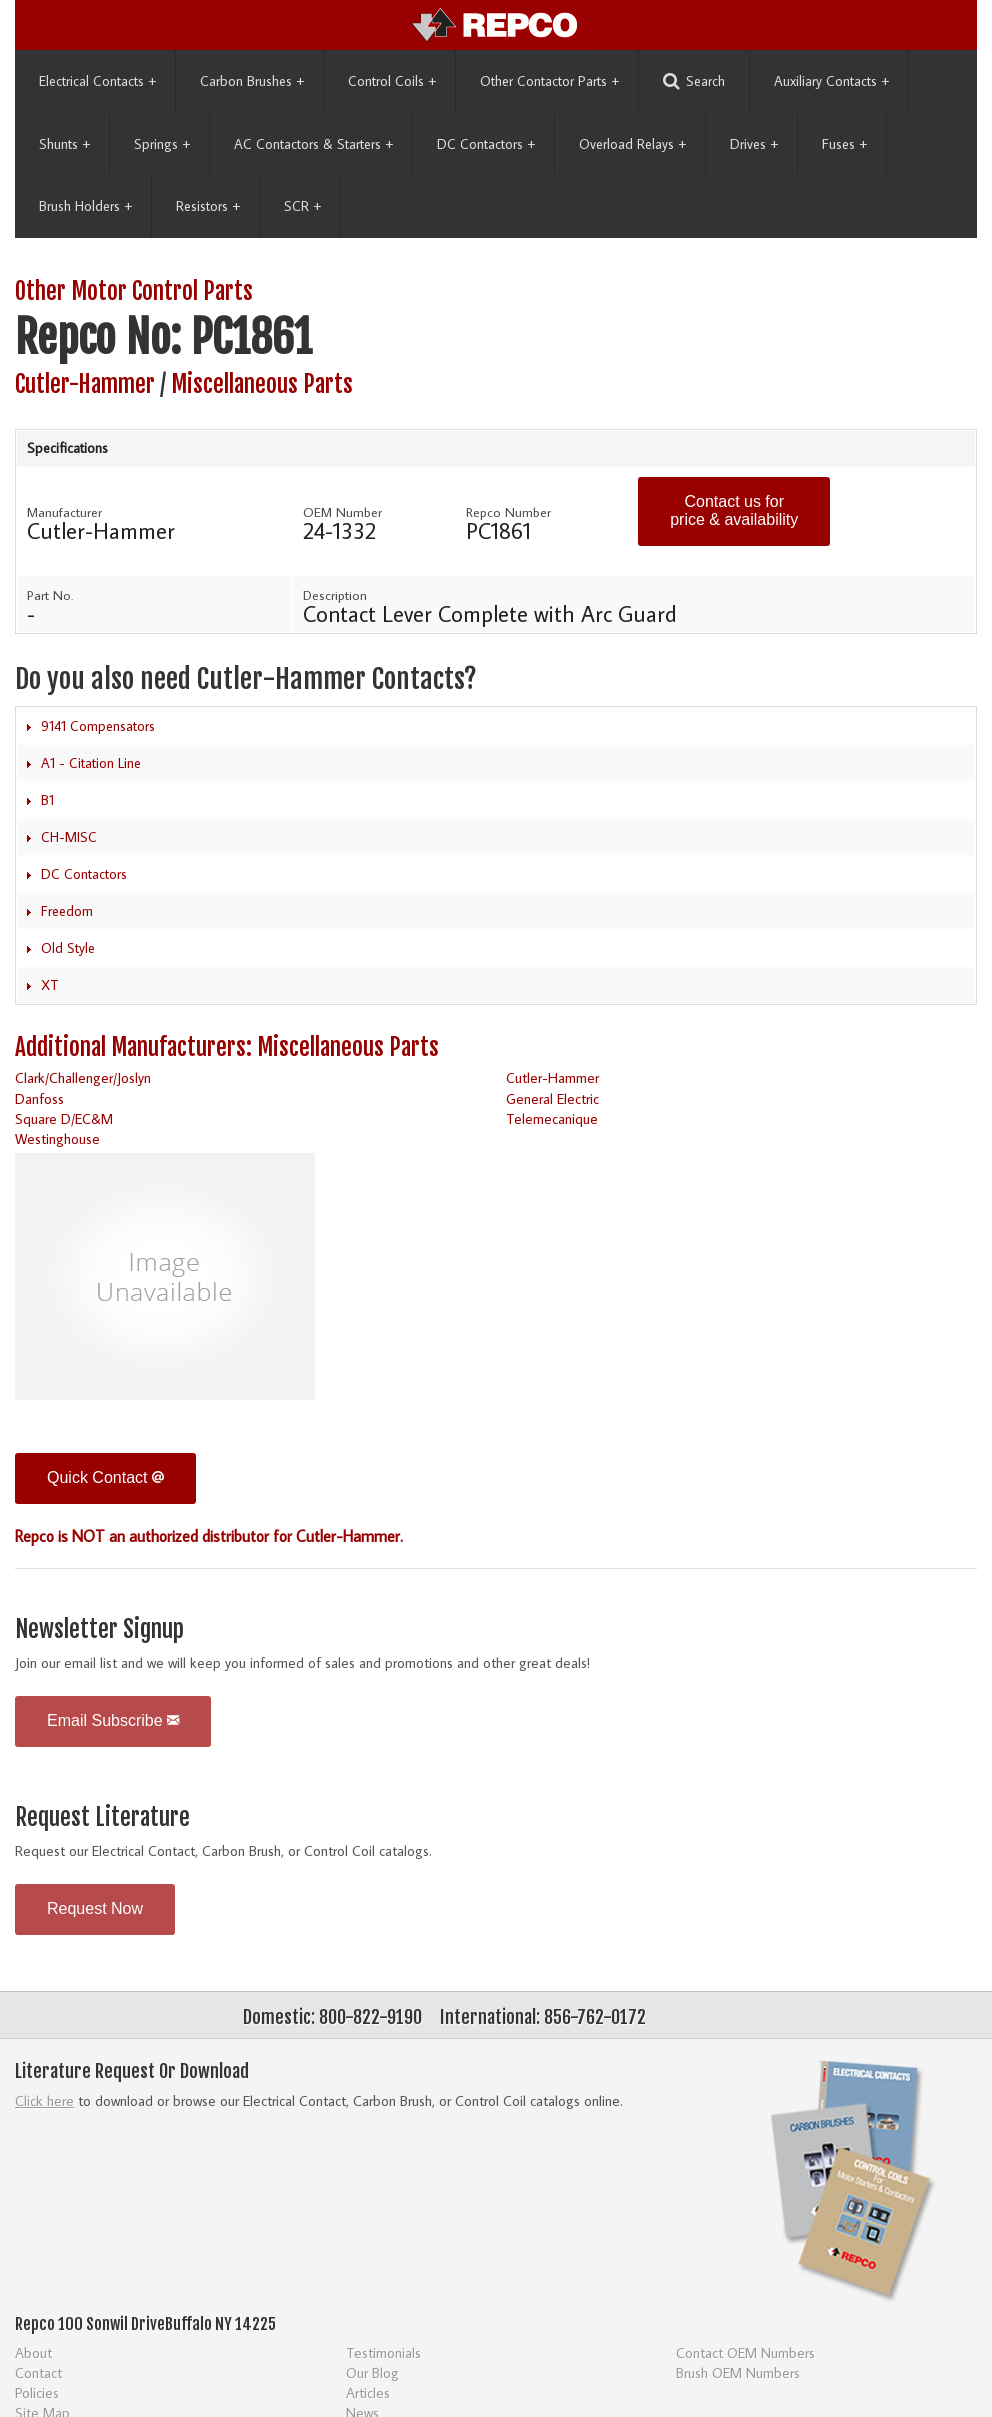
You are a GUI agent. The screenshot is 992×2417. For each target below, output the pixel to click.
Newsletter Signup (99, 1629)
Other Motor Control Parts (134, 291)
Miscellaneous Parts (262, 384)
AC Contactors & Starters (313, 144)
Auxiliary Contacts (831, 81)
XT (50, 985)
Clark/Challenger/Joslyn (83, 1077)
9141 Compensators (98, 726)
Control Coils (392, 81)
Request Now (95, 1908)
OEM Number (342, 512)
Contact (38, 2372)
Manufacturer (64, 512)
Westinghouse (57, 1138)
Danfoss (39, 1098)
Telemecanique (552, 1118)
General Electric (552, 1098)
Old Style (68, 948)
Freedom (67, 911)
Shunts (64, 144)
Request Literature (102, 1817)
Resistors (208, 206)
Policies (37, 2392)
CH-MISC (69, 837)
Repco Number (508, 512)
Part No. (50, 595)
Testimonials (383, 2352)
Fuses (844, 144)
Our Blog (372, 2372)
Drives (754, 144)
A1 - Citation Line (91, 763)
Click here (44, 2100)
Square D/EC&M (64, 1118)
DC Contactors (486, 144)
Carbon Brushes (252, 81)
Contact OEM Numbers (745, 2352)
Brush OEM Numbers (738, 2372)
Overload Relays (632, 144)
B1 (47, 800)
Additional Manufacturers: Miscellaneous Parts (227, 1047)
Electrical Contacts (97, 81)
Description (335, 595)
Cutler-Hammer (85, 384)
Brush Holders (85, 206)
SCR (302, 206)
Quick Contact (105, 1477)
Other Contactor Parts (549, 81)
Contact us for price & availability (734, 510)
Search (694, 81)
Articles (368, 2392)
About (33, 2352)
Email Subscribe (113, 1720)
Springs (162, 144)
